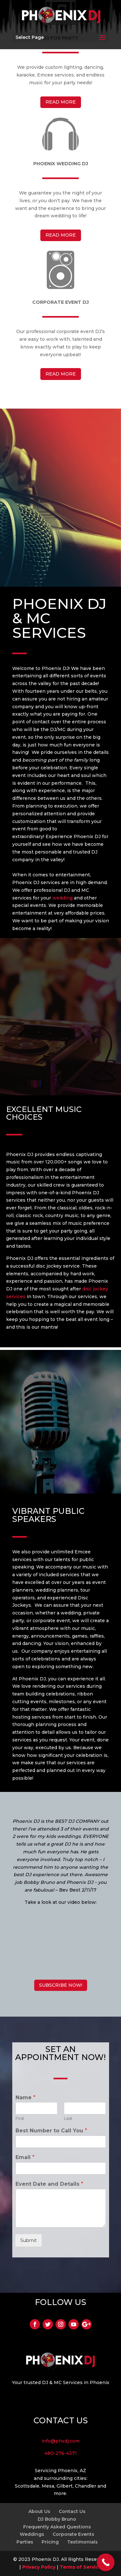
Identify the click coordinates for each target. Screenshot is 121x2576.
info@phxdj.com (61, 2441)
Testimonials (82, 2542)
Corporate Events (73, 2534)
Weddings (32, 2534)
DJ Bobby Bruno (57, 2519)
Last (68, 2118)
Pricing (50, 2542)
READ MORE (60, 102)
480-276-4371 (61, 2453)
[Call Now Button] (106, 2562)
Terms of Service (81, 2567)
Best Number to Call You (51, 2131)
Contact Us (72, 2511)
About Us (39, 2511)
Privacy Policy (38, 2567)
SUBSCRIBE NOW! (60, 1985)
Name (25, 2097)
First (19, 2118)
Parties (24, 2542)
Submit (28, 2240)
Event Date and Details (49, 2184)
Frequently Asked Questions (57, 2527)
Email (25, 2157)
